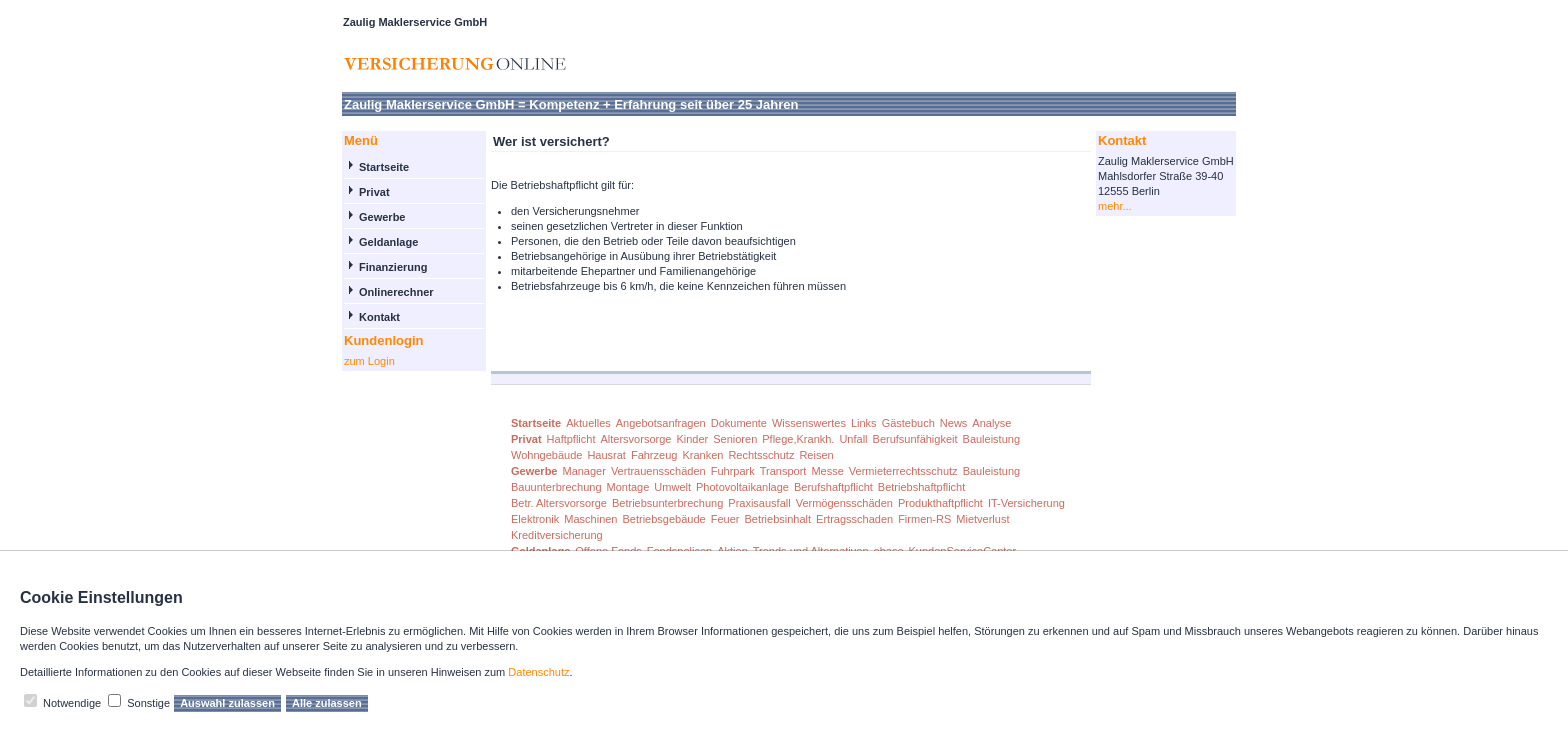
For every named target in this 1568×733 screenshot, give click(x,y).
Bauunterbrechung (556, 487)
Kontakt (379, 317)
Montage (628, 487)
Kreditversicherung (557, 535)
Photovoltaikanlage (742, 487)
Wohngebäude (546, 455)
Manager (583, 471)
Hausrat (606, 455)
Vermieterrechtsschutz (903, 471)
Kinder (692, 439)
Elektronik (535, 519)
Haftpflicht (571, 439)
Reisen (816, 455)
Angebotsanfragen (661, 423)
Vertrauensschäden (658, 471)
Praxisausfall (759, 503)
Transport (783, 471)
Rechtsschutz (761, 455)
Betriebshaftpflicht (921, 487)
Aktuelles (588, 423)
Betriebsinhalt (777, 519)
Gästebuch (908, 423)
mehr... (1115, 206)
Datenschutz (538, 672)
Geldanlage (388, 242)
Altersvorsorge (636, 439)
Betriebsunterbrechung (667, 503)
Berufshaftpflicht (833, 487)
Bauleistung (992, 439)
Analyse (991, 423)
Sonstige (148, 703)
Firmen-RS (924, 519)
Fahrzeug (654, 455)
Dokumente (739, 423)
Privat (374, 192)
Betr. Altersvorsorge (559, 503)
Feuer (725, 519)
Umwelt (672, 487)
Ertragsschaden (854, 519)
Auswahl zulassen (227, 703)
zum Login (369, 361)
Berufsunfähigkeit (915, 439)
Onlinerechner (396, 292)
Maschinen (590, 519)
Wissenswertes (809, 423)
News (954, 423)
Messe (827, 471)
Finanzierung (393, 267)
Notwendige (72, 703)
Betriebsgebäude (664, 519)
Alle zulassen (327, 703)
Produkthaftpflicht (940, 503)
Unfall (853, 439)
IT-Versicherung (1026, 503)
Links (864, 423)
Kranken (702, 455)
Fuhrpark (733, 471)
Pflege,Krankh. (798, 439)
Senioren (735, 439)
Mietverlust (982, 519)
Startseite (384, 167)
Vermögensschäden (844, 503)
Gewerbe (382, 217)
